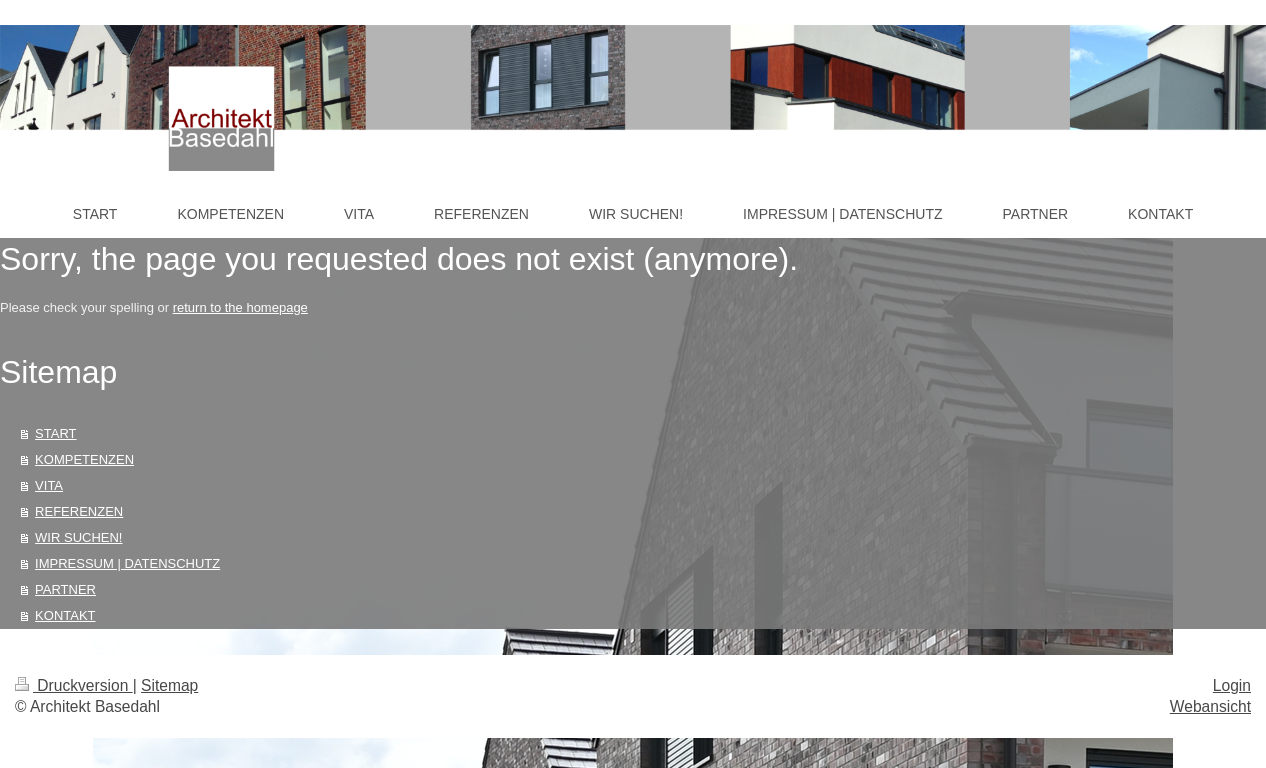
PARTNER (65, 589)
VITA (49, 485)
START (55, 433)
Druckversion (74, 685)
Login (1232, 685)
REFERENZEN (79, 511)
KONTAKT (65, 615)
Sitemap (169, 685)
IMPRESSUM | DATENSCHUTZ (127, 563)
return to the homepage (240, 307)
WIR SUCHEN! (78, 537)
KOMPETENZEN (84, 459)
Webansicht (1210, 706)
